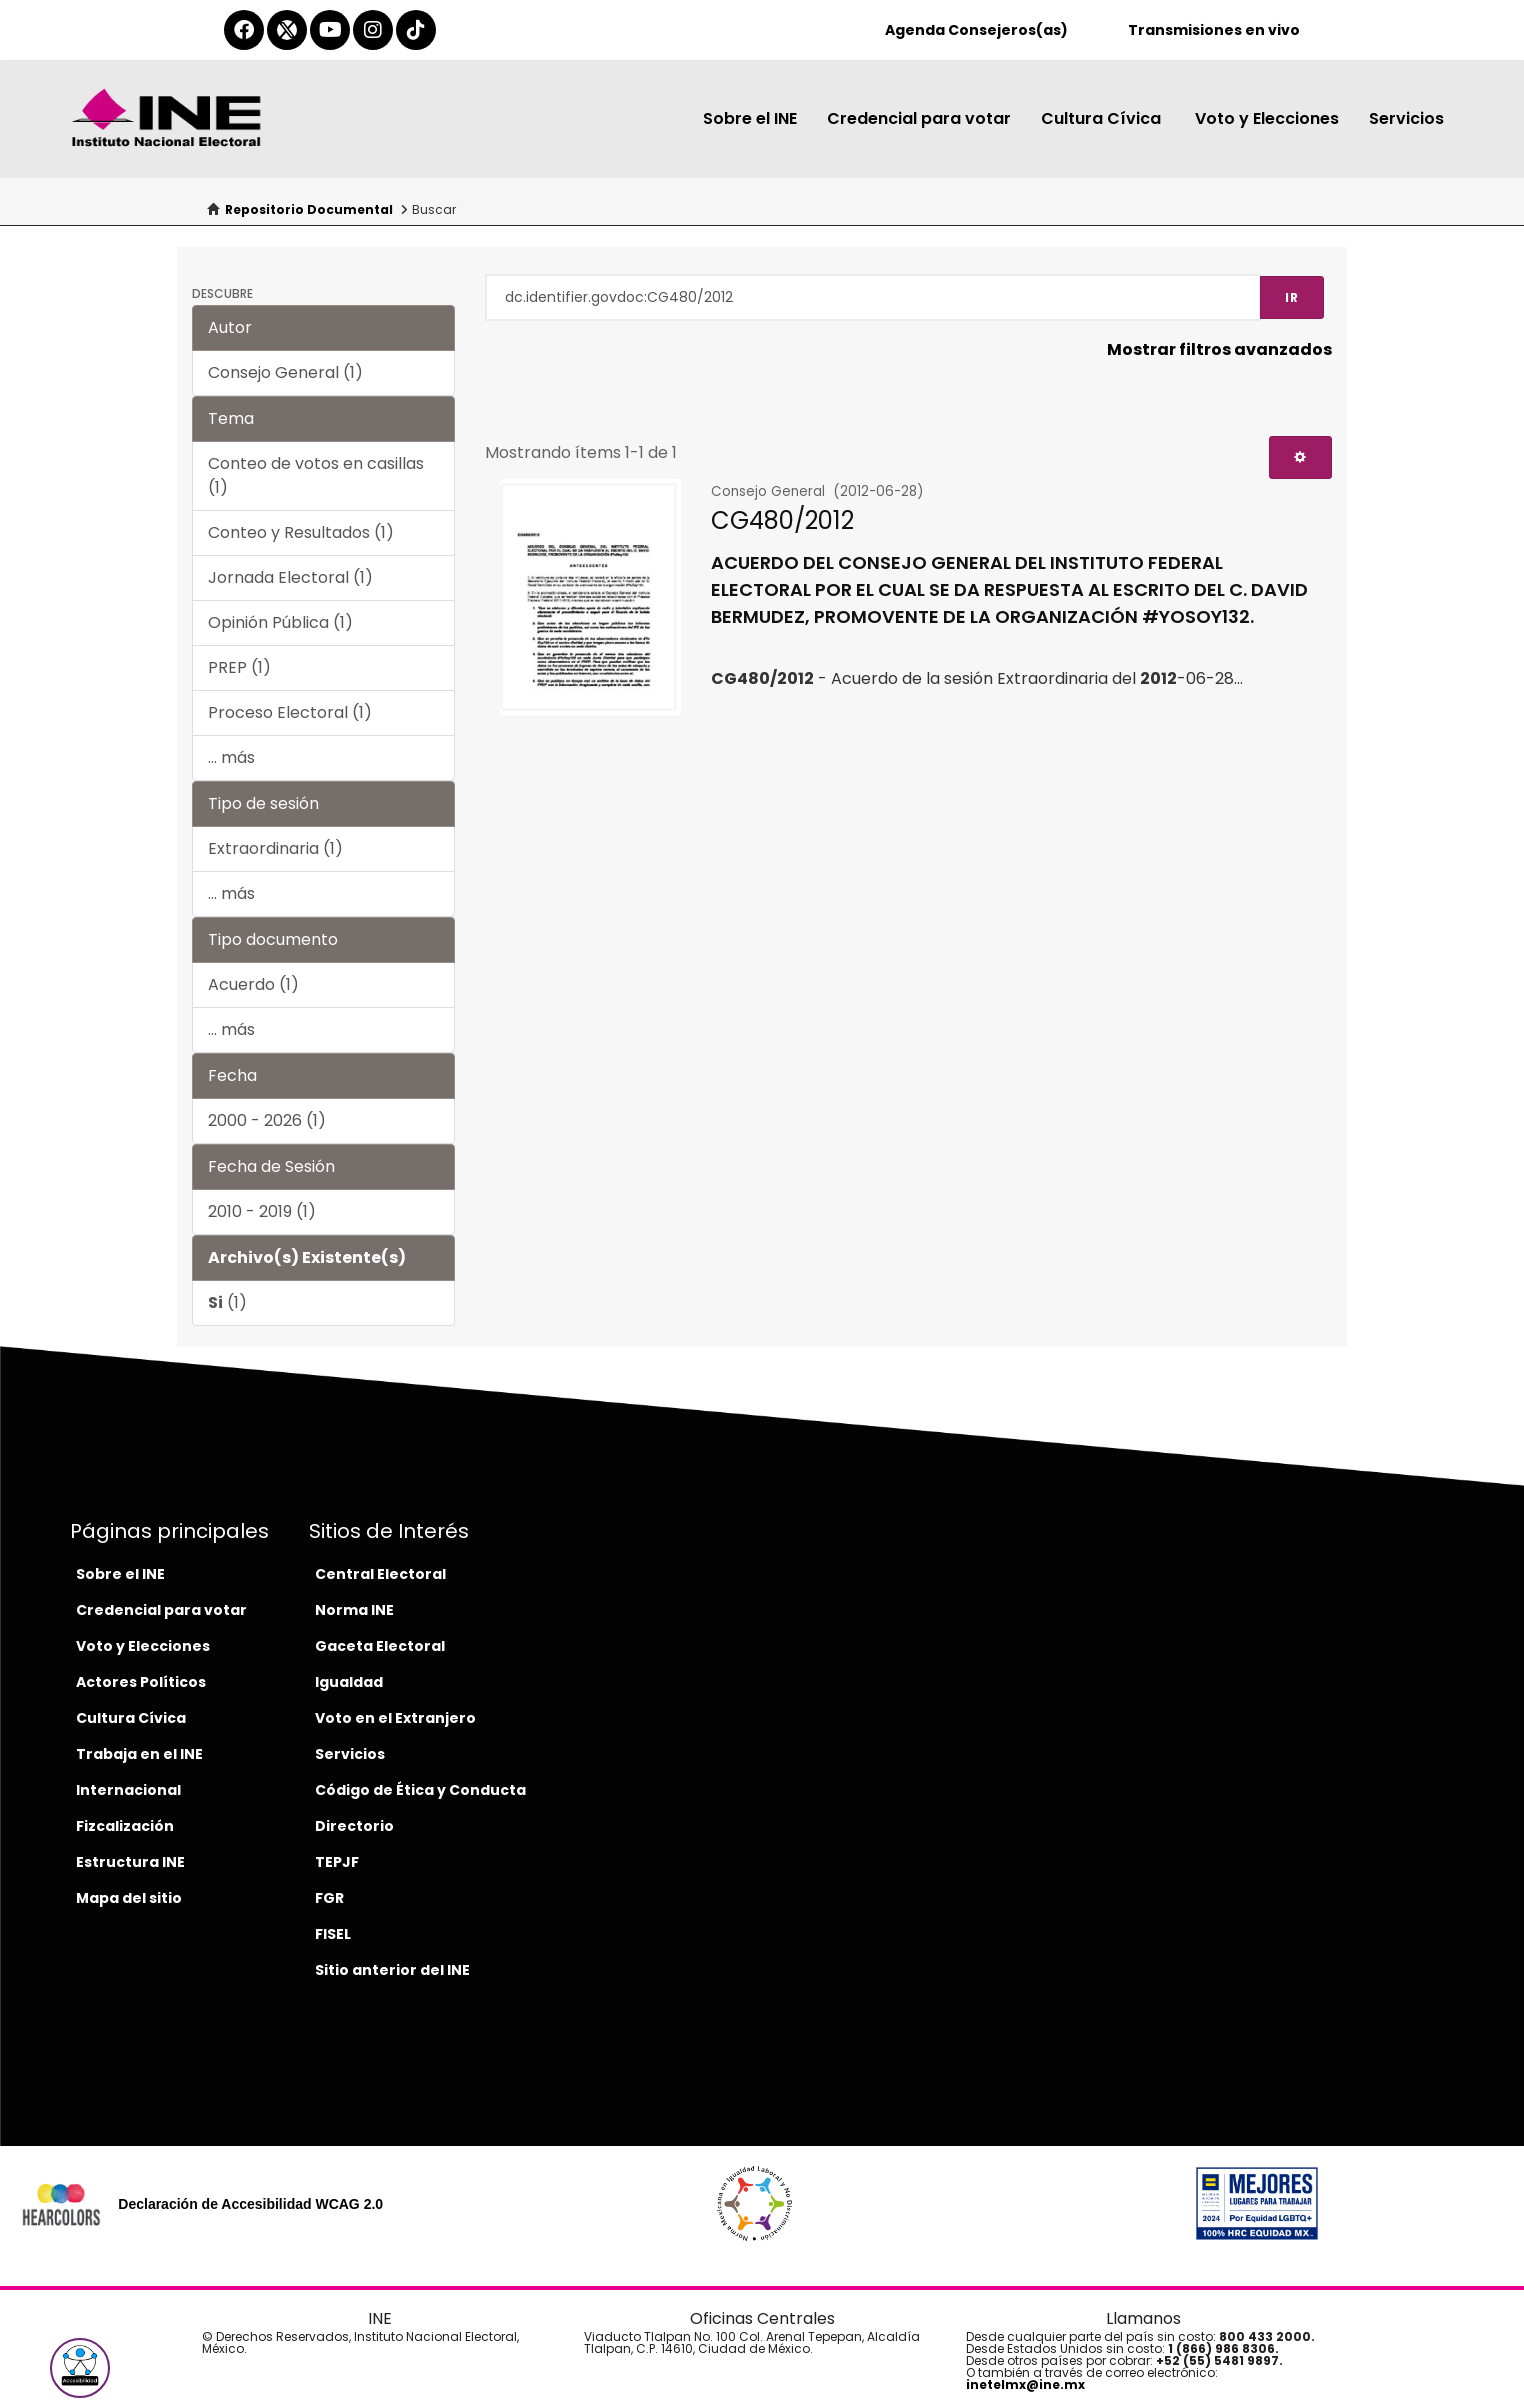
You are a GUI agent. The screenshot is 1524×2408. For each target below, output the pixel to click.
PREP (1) (239, 667)
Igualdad (349, 1682)
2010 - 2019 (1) (262, 1211)
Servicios (1406, 118)
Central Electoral (380, 1574)
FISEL (333, 1934)
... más (231, 757)
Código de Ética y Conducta (420, 1790)
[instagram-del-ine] (373, 30)
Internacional (128, 1790)
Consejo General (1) (285, 372)
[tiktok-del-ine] (416, 30)
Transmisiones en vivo (1214, 30)
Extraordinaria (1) (275, 848)
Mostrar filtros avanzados (1219, 349)
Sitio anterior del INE (392, 1970)
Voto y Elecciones (1267, 118)
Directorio (354, 1826)
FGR (329, 1898)
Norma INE (354, 1610)
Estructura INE (130, 1862)
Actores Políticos (141, 1682)
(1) (227, 1302)
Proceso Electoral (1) (290, 712)
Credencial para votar (919, 118)
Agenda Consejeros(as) (976, 30)
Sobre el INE (750, 118)
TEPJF (337, 1862)
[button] (80, 2368)
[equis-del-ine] (287, 30)
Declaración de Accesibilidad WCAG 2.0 (250, 2204)
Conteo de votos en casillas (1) (316, 475)
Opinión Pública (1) (280, 622)
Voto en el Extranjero (395, 1718)
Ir (1292, 297)
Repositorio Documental (309, 209)
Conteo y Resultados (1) (301, 532)
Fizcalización (125, 1826)
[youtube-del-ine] (330, 30)
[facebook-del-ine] (244, 30)
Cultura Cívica (1103, 118)
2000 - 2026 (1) (267, 1120)
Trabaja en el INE (139, 1754)
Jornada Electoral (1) (290, 577)
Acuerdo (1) (253, 984)
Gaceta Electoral (380, 1646)
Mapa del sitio (129, 1898)
